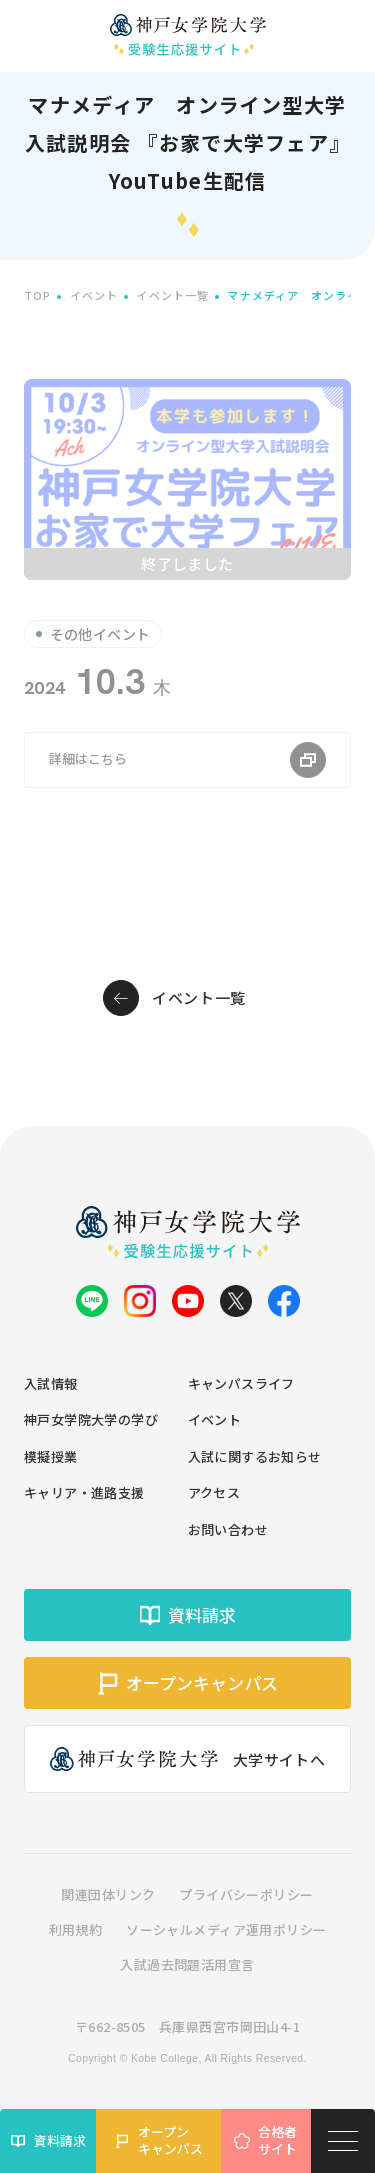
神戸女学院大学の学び (91, 1419)
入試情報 (51, 1383)
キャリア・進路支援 (84, 1492)
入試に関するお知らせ (255, 1456)
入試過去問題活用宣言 (187, 1964)
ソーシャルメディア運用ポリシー (226, 1929)
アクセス (214, 1492)
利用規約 (76, 1929)
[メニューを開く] (343, 2141)
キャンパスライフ (241, 1383)
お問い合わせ (228, 1529)
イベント (215, 1419)
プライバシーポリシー (246, 1894)
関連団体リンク (108, 1894)
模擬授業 (51, 1456)
